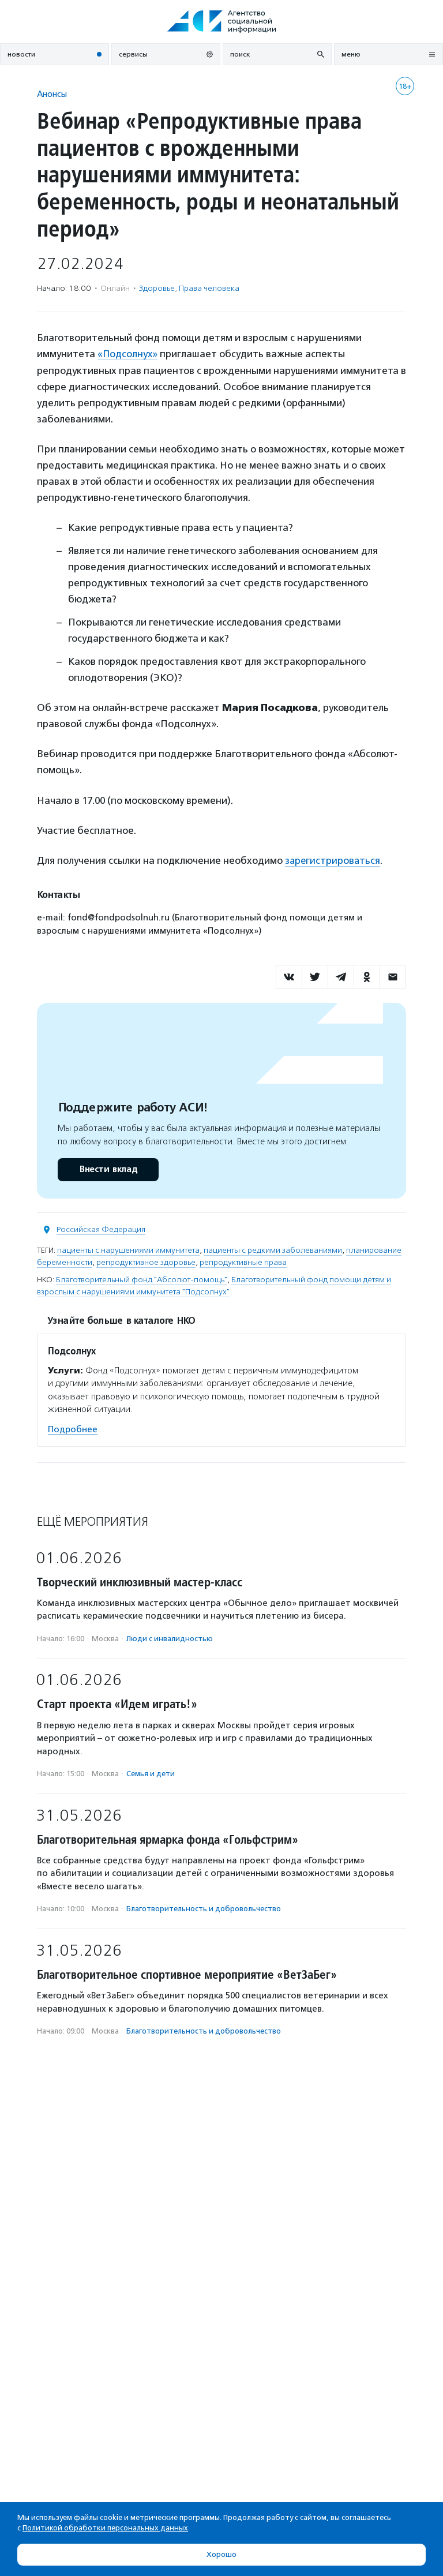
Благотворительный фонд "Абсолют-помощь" (141, 1279)
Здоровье (157, 288)
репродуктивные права (243, 1262)
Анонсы (52, 94)
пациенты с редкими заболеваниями (273, 1250)
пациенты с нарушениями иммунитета (128, 1250)
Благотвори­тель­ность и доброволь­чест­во (203, 1908)
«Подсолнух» (128, 354)
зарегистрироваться (333, 860)
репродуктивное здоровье (146, 1262)
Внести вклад (108, 1168)
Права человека (209, 288)
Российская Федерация (101, 1229)
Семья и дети (150, 1773)
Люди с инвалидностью (169, 1637)
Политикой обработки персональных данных (105, 2527)
